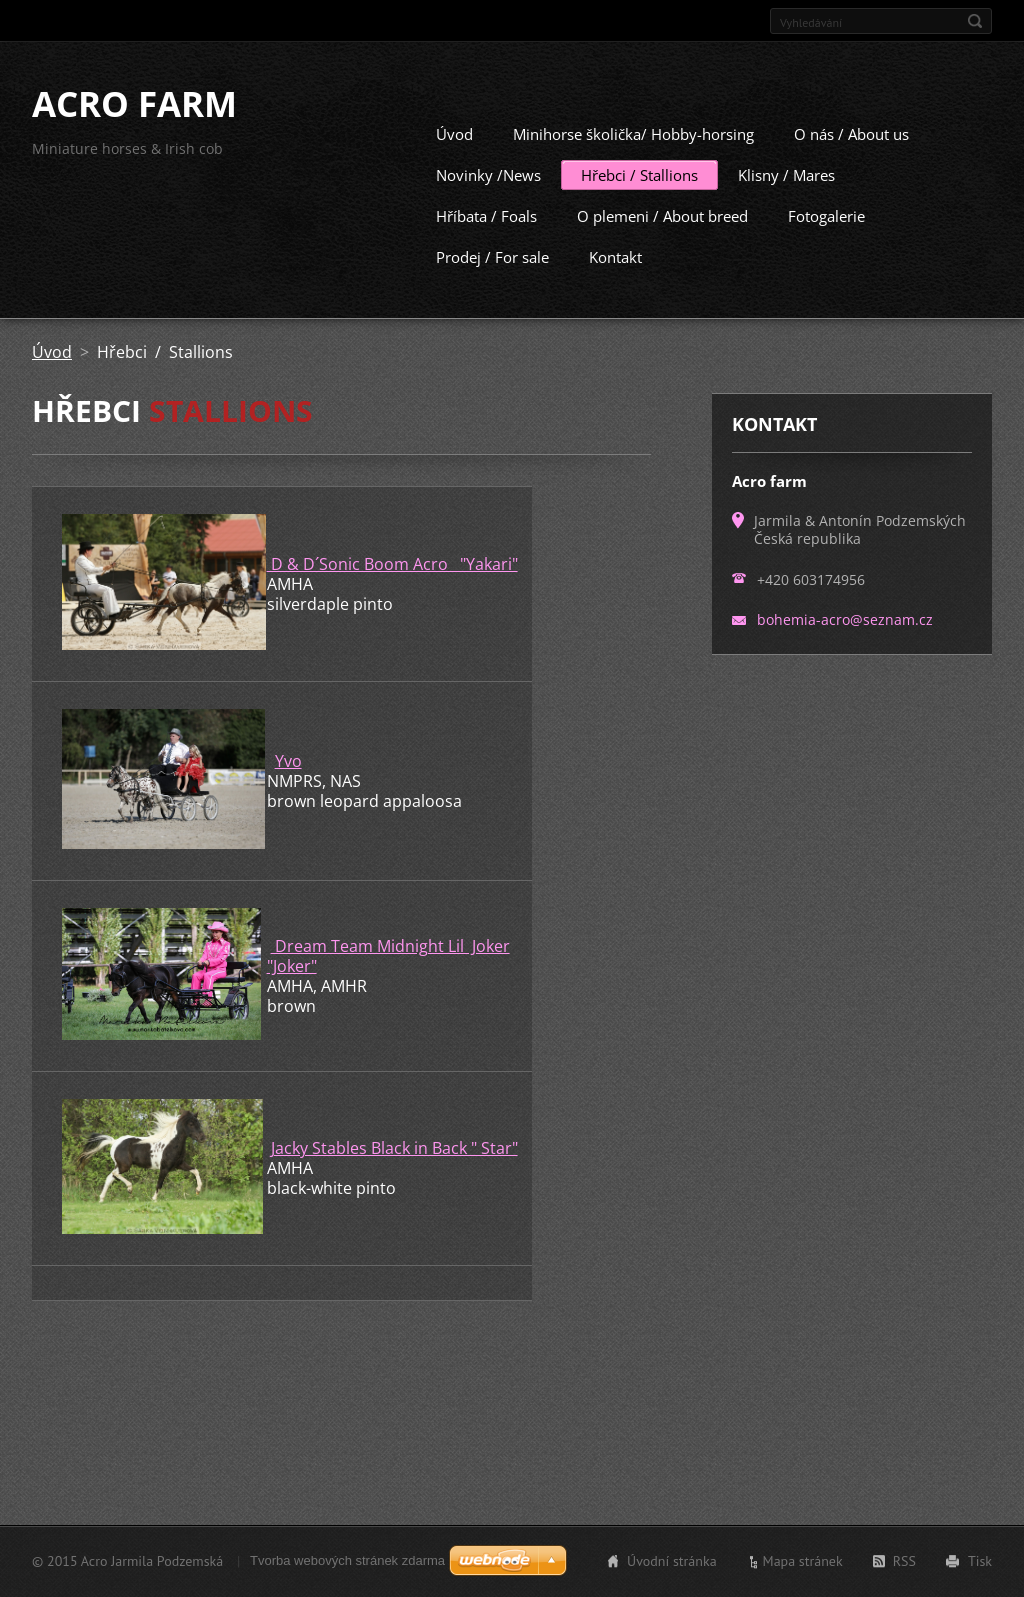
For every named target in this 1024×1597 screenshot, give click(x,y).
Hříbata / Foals (486, 240)
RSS (904, 1580)
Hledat (975, 21)
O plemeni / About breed (662, 240)
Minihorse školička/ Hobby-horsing (633, 158)
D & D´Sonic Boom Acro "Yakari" (392, 588)
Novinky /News (488, 199)
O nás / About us (851, 158)
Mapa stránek (803, 1580)
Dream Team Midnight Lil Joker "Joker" (388, 980)
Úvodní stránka (672, 1580)
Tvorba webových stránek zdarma (347, 1579)
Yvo (288, 785)
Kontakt (615, 281)
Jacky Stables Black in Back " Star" (394, 1172)
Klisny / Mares (786, 199)
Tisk (980, 1580)
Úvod (454, 158)
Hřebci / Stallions (639, 199)
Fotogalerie (826, 240)
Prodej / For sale (492, 281)
